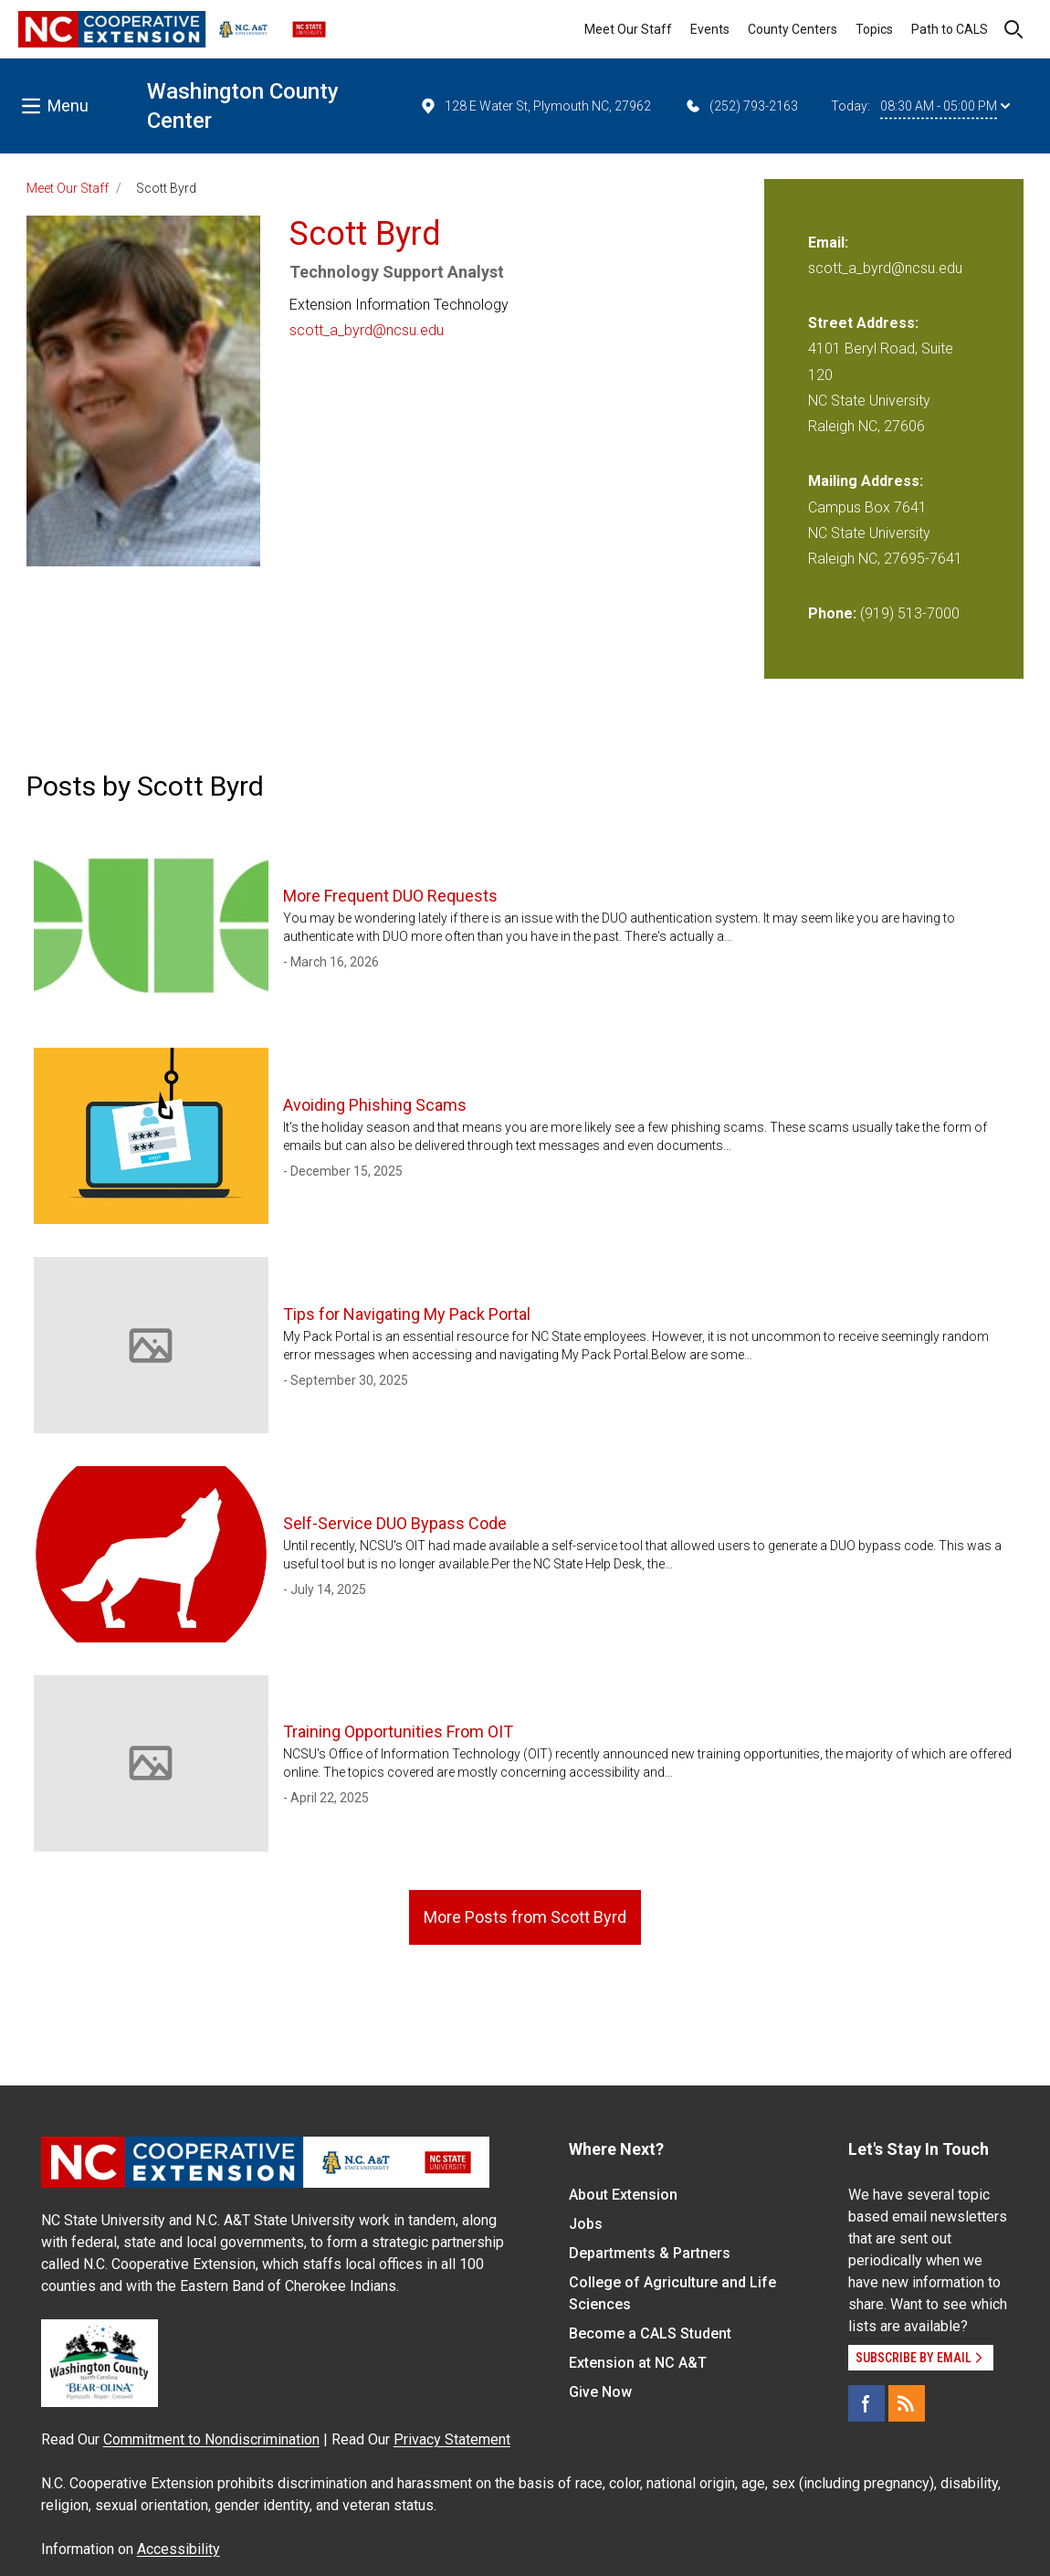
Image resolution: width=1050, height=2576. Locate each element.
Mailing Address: (865, 481)
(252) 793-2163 (741, 106)
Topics (874, 29)
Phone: (832, 613)
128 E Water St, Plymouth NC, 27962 (535, 106)
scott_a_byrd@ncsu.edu (366, 330)
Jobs (586, 2224)
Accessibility (178, 2549)
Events (710, 29)
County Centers (792, 29)
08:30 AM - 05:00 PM (945, 106)
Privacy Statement (452, 2439)
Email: (828, 242)
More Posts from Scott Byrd (525, 1917)
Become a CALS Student (650, 2333)
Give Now (600, 2392)
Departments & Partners (649, 2253)
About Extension (623, 2194)
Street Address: (863, 323)
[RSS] (906, 2403)
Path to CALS (949, 29)
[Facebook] (866, 2403)
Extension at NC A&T (638, 2362)
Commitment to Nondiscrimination (211, 2439)
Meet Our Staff (628, 29)
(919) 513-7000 (910, 613)
